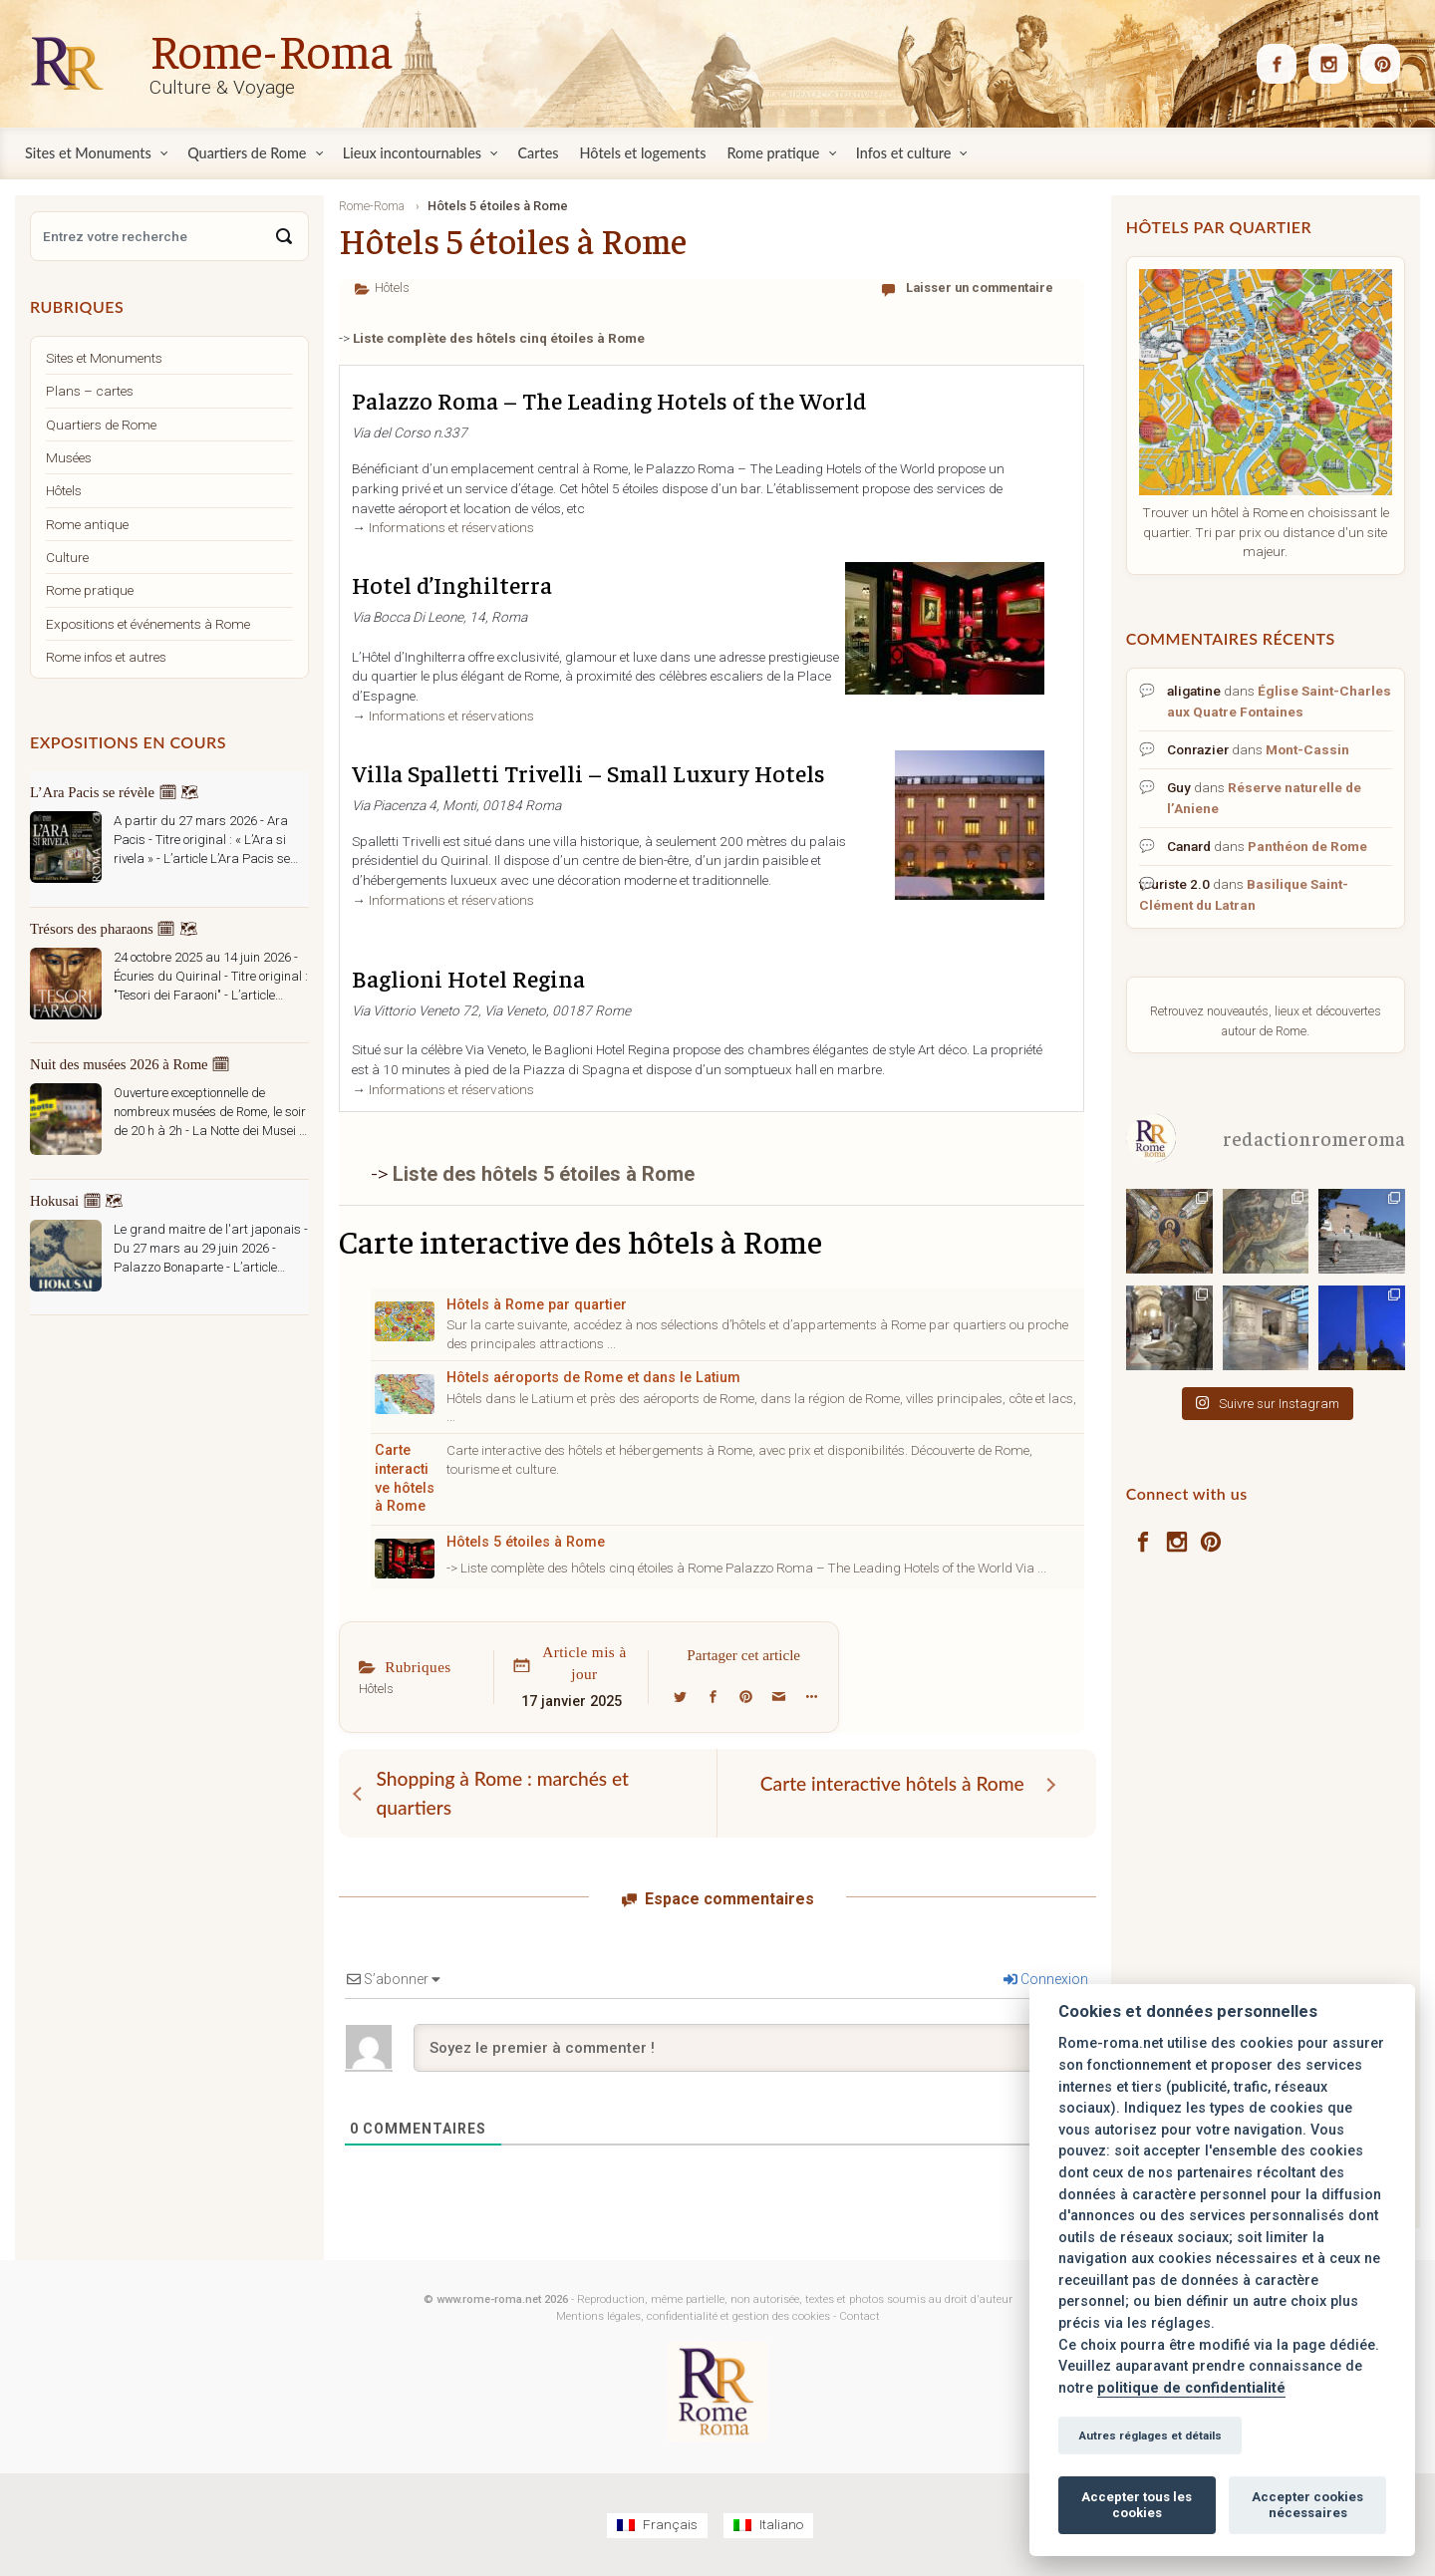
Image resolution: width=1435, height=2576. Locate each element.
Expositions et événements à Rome (148, 624)
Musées (69, 457)
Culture (67, 557)
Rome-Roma (271, 49)
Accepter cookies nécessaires (1307, 2504)
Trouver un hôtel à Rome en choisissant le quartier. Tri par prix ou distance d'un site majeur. (1265, 531)
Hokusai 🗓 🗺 (77, 1201)
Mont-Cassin (1307, 749)
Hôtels (392, 287)
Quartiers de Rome (101, 424)
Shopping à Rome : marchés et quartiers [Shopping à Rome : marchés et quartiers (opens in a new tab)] (503, 1793)
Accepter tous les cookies (1136, 2504)
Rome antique (87, 524)
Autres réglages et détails (1150, 2435)
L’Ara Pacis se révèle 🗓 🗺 (114, 792)
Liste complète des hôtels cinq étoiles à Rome (499, 338)
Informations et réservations (451, 527)
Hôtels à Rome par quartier (536, 1304)
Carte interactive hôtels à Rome (404, 1478)
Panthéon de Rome (1307, 846)
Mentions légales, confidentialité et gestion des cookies (693, 2316)
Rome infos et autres (106, 657)
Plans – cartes (90, 391)
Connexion (1046, 1979)
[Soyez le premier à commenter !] (751, 2048)
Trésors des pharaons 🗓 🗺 (114, 929)
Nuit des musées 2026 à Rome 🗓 (130, 1064)
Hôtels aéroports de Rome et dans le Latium (593, 1377)
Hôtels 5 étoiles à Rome (525, 1542)
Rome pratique (90, 590)
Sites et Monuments (104, 358)
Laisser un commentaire (979, 287)
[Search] (284, 236)
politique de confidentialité (1191, 2388)
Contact (859, 2316)
